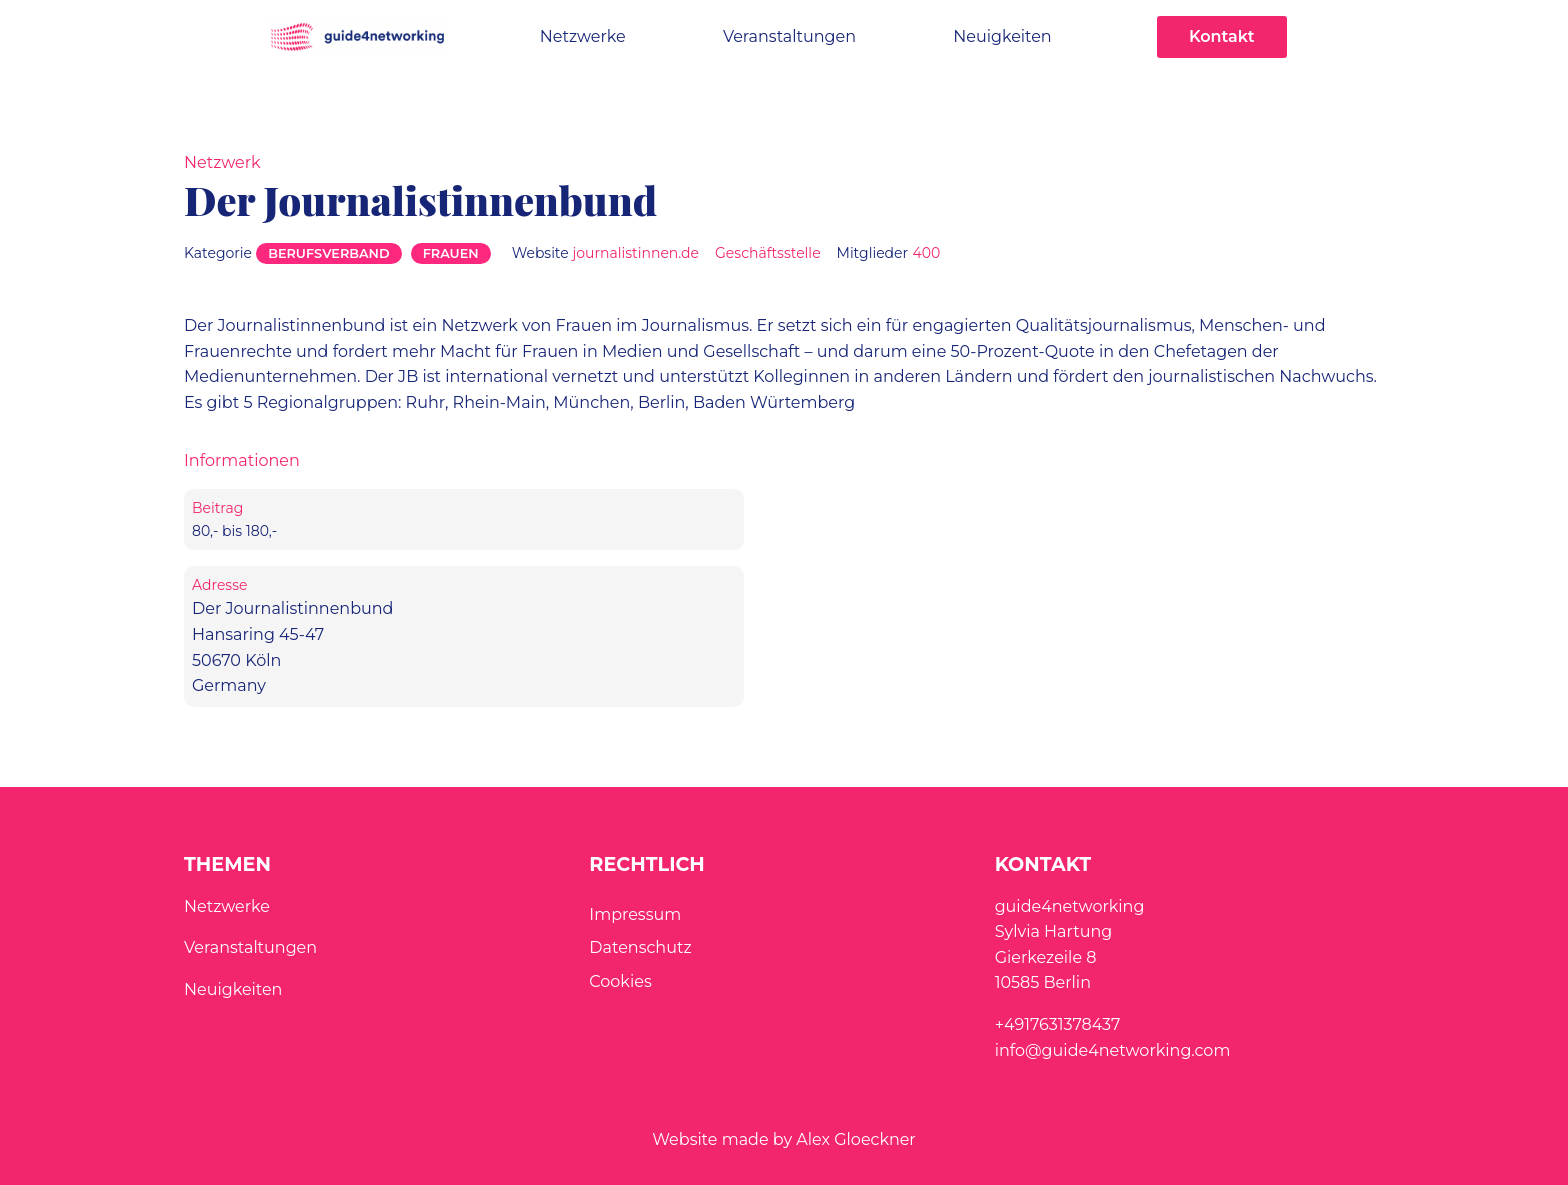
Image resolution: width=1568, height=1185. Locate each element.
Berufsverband (328, 253)
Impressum (635, 914)
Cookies (620, 981)
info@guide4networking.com (1113, 1050)
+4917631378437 (1058, 1024)
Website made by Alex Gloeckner (784, 1139)
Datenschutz (640, 947)
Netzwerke (583, 36)
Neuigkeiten (1002, 36)
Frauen (451, 253)
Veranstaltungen (789, 36)
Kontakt (1222, 36)
